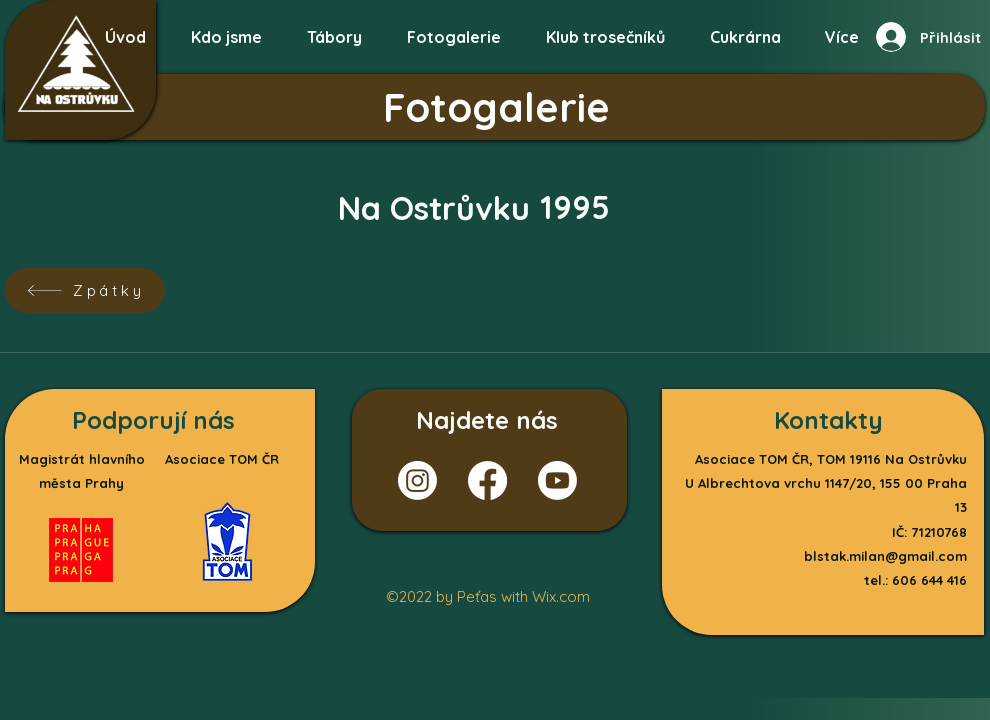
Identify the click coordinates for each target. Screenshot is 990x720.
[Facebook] (487, 480)
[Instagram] (417, 480)
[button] (453, 28)
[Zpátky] (85, 290)
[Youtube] (557, 480)
